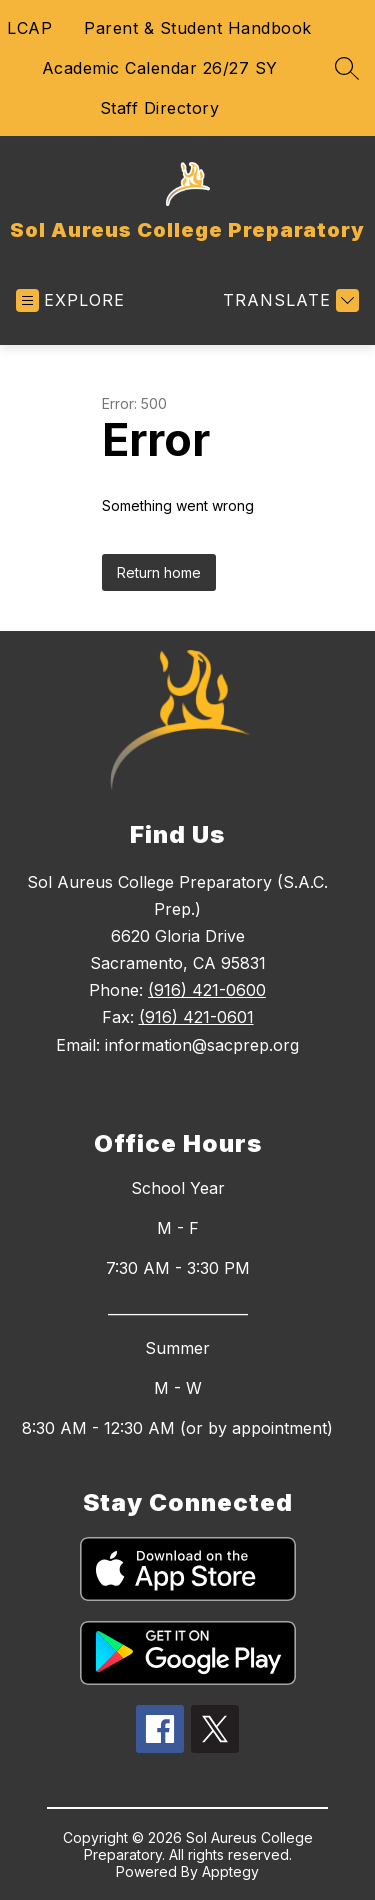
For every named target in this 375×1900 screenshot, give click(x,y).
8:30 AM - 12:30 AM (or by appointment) (177, 1428)
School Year (178, 1188)
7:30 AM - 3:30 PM (178, 1268)
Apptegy (230, 1871)
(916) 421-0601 (196, 1017)
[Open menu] (70, 300)
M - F (178, 1228)
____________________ (178, 1308)
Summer (177, 1348)
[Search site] (347, 68)
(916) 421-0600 (207, 990)
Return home (159, 572)
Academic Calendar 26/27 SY (160, 68)
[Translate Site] (288, 300)
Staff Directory (160, 108)
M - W (178, 1388)
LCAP (29, 28)
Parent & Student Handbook (198, 28)
